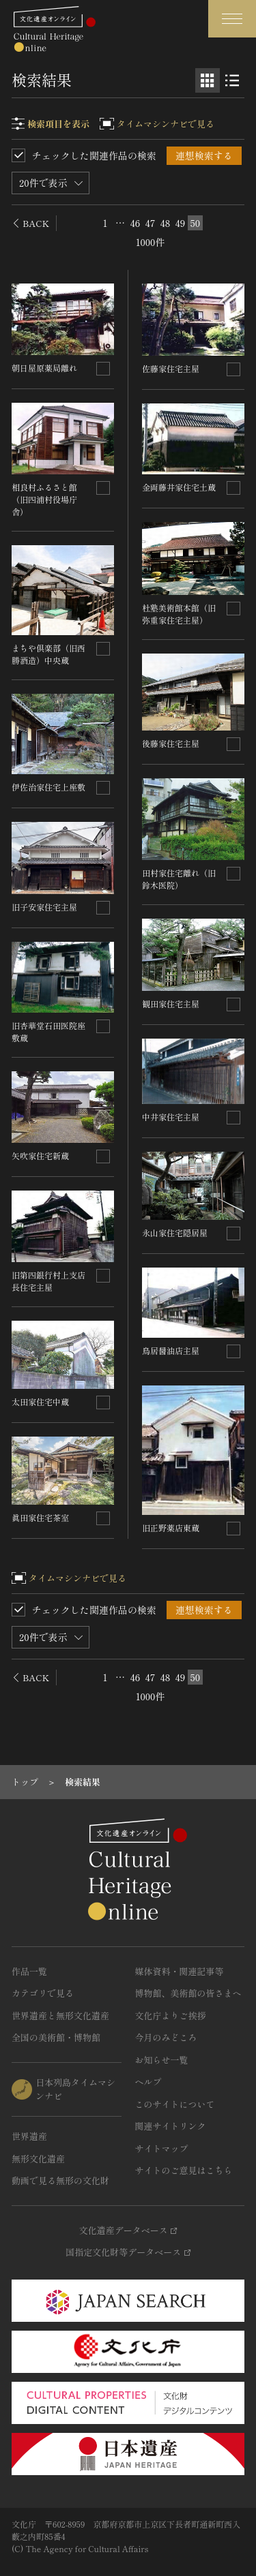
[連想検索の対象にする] (103, 368)
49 (180, 223)
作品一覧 (29, 1971)
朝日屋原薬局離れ (44, 367)
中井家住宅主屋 (170, 1116)
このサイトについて (175, 2104)
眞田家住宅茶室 (40, 1517)
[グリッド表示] (207, 80)
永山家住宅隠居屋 (175, 1232)
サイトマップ (161, 2148)
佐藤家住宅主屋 (170, 368)
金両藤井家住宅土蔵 (179, 487)
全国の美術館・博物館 (56, 2037)
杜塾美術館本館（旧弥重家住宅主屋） (179, 614)
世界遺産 (29, 2136)
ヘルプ (148, 2081)
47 (150, 223)
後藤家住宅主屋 (170, 743)
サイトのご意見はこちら (184, 2170)
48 (165, 223)
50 (195, 223)
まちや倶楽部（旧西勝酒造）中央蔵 (48, 654)
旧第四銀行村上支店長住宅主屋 (48, 1281)
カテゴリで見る (43, 1993)
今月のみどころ (166, 2037)
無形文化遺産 (38, 2158)
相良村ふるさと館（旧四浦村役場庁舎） (44, 499)
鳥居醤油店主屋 (170, 1350)
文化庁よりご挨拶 (170, 2015)
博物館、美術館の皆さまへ (188, 1993)
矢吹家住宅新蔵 (40, 1155)
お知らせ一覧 (161, 2059)
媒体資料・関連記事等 (179, 1971)
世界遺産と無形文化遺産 (60, 2015)
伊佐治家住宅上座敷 (48, 787)
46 (135, 223)
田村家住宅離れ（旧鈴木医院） (179, 879)
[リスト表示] (232, 80)
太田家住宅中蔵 (40, 1401)
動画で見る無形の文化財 (60, 2180)
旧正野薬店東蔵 (170, 1527)
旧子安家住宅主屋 (44, 907)
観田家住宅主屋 (170, 1003)
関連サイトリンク (170, 2125)
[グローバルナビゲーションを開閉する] (232, 18)
